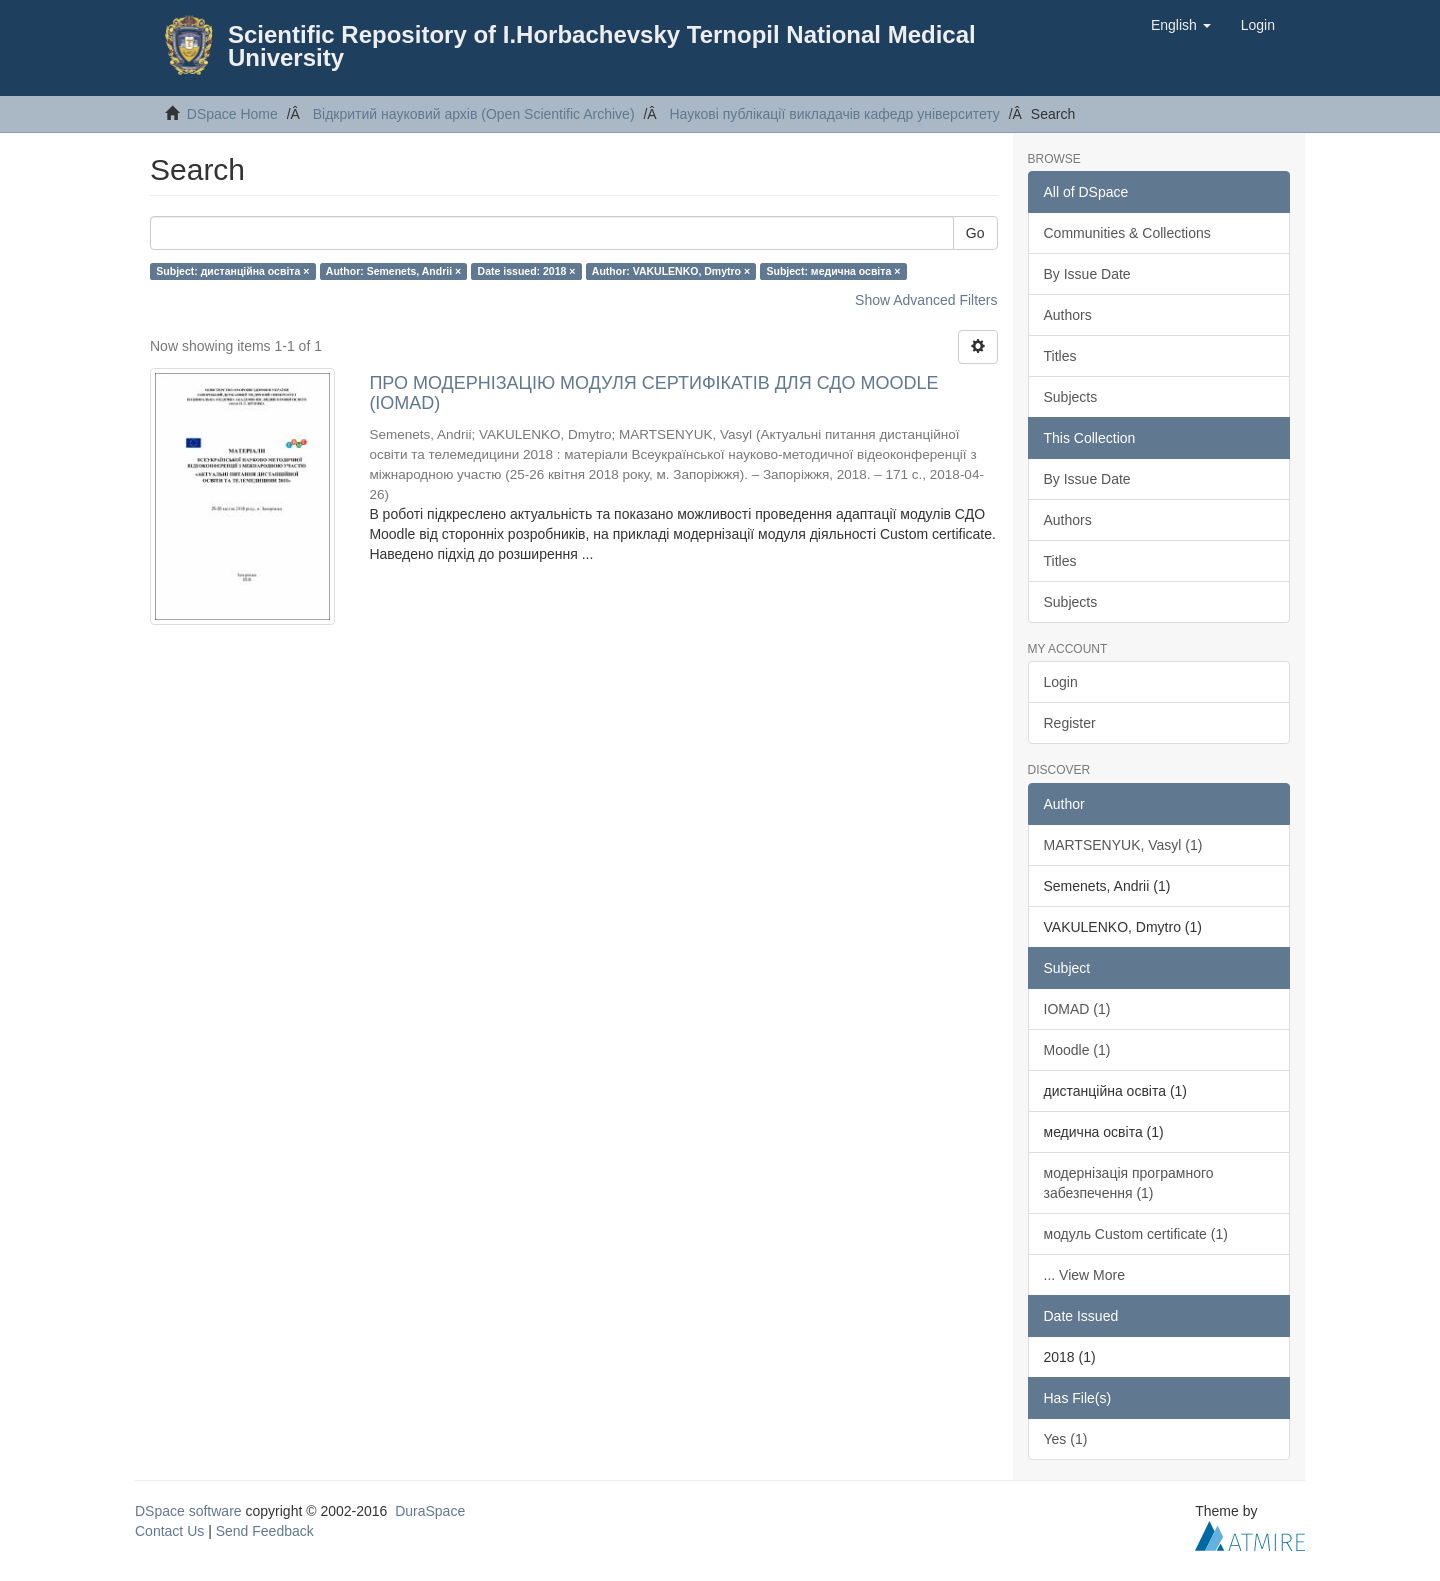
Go (975, 233)
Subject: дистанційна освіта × (232, 271)
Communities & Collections (1127, 233)
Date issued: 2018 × (527, 271)
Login (1061, 682)
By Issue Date (1087, 274)
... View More (1084, 1275)
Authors (1068, 315)
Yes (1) (1066, 1439)
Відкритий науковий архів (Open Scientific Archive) (474, 114)
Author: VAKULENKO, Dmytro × (671, 271)
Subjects (1071, 397)
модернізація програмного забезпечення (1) (1129, 1183)
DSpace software (188, 1511)
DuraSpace (430, 1511)
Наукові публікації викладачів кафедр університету (834, 114)
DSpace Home (232, 114)
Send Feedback (265, 1531)
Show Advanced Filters (926, 300)
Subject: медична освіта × (834, 271)
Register (1070, 723)
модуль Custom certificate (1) (1136, 1234)
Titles (1060, 356)
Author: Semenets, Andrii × (393, 271)
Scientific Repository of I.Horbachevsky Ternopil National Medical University (602, 46)
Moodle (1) (1077, 1050)
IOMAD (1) (1077, 1009)
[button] (1181, 25)
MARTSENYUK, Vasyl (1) (1123, 845)
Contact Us (169, 1531)
